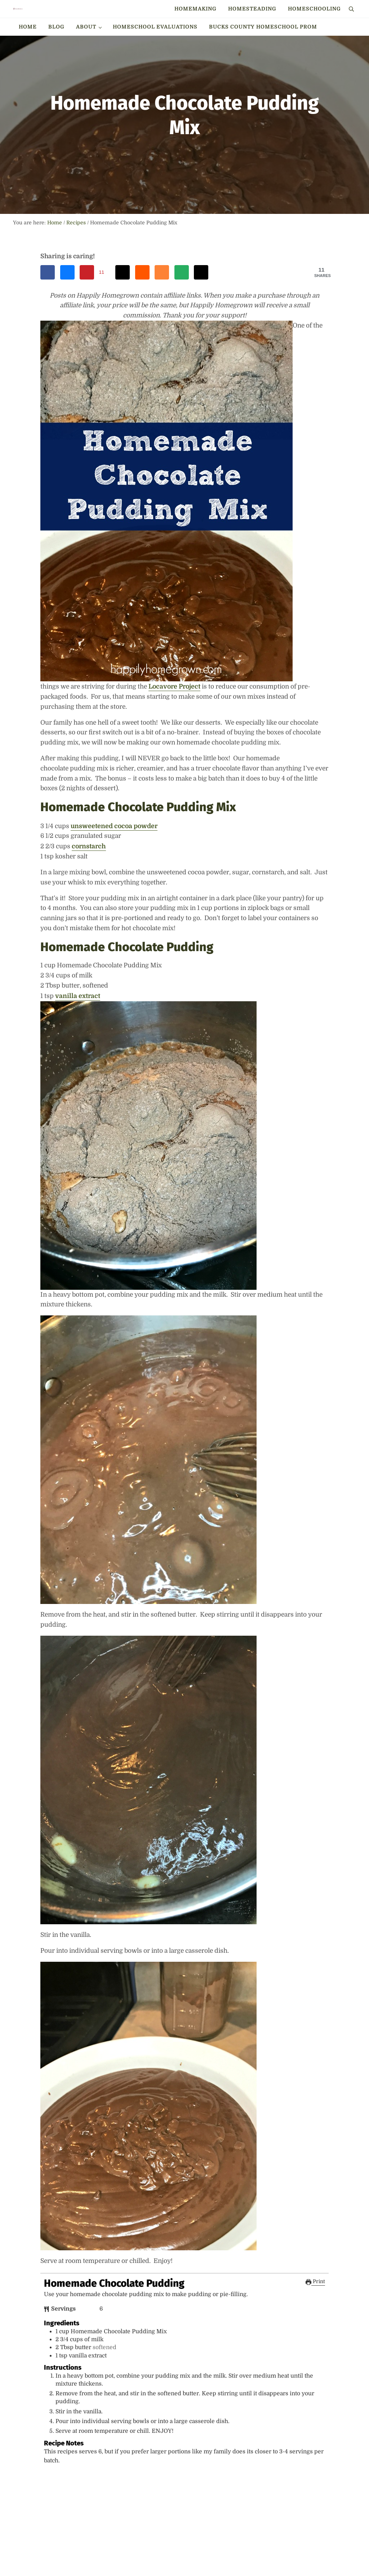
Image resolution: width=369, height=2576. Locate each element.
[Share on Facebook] (47, 324)
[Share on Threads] (122, 324)
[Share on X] (201, 324)
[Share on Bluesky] (67, 324)
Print (315, 2335)
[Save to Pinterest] (95, 324)
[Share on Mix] (162, 324)
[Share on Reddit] (142, 324)
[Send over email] (181, 324)
